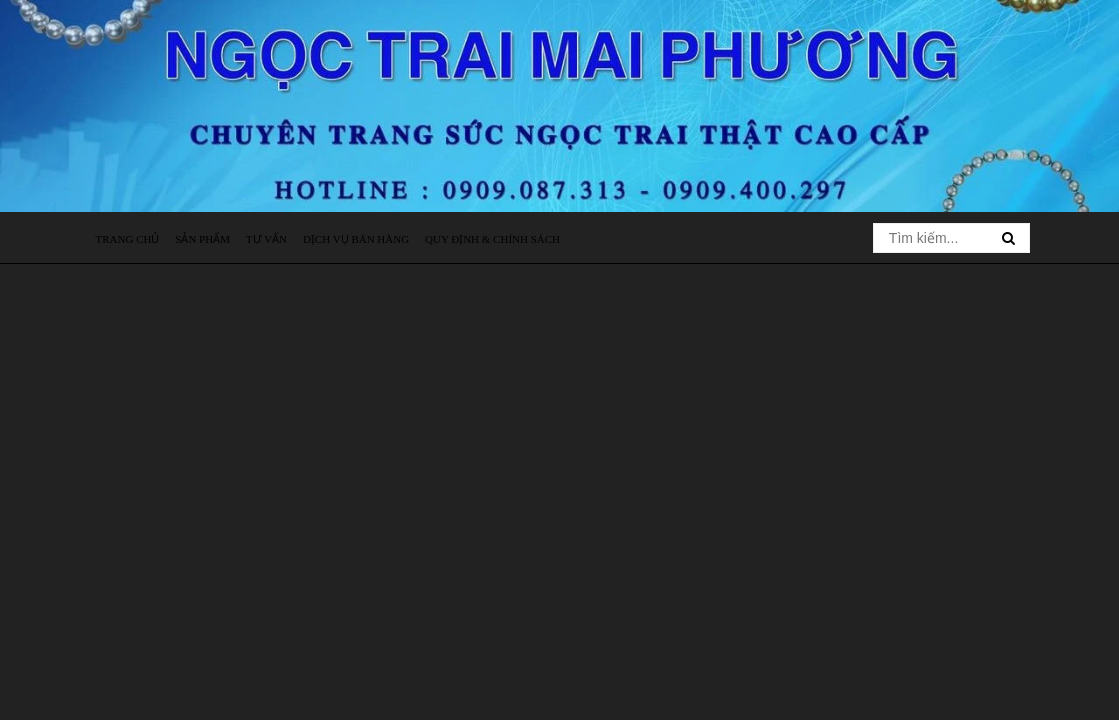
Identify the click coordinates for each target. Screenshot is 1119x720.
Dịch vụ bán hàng (356, 239)
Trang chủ (128, 239)
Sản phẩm (202, 239)
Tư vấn (266, 239)
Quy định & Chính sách (492, 239)
